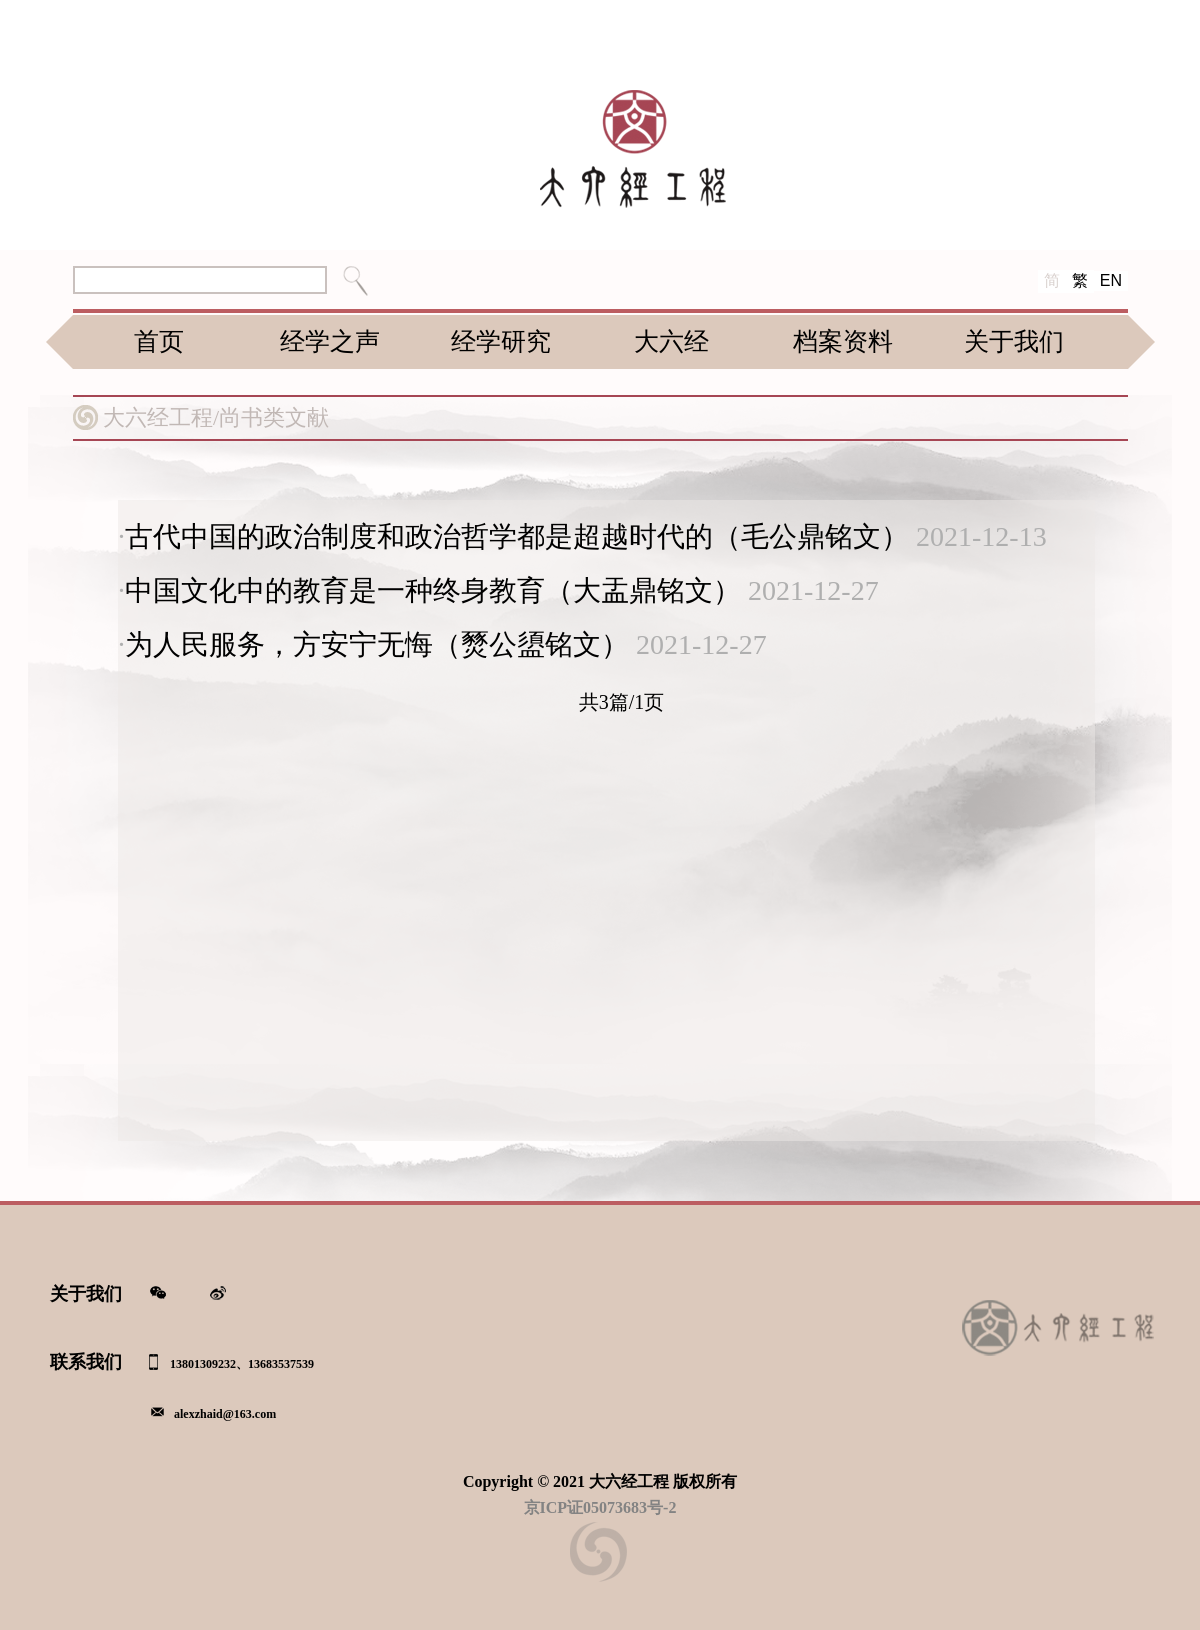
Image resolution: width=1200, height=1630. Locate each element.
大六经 (671, 341)
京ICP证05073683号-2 (600, 1507)
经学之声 (330, 341)
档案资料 (843, 341)
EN (1111, 280)
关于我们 (1014, 341)
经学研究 (501, 341)
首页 (159, 341)
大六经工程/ (161, 417)
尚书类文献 (274, 417)
